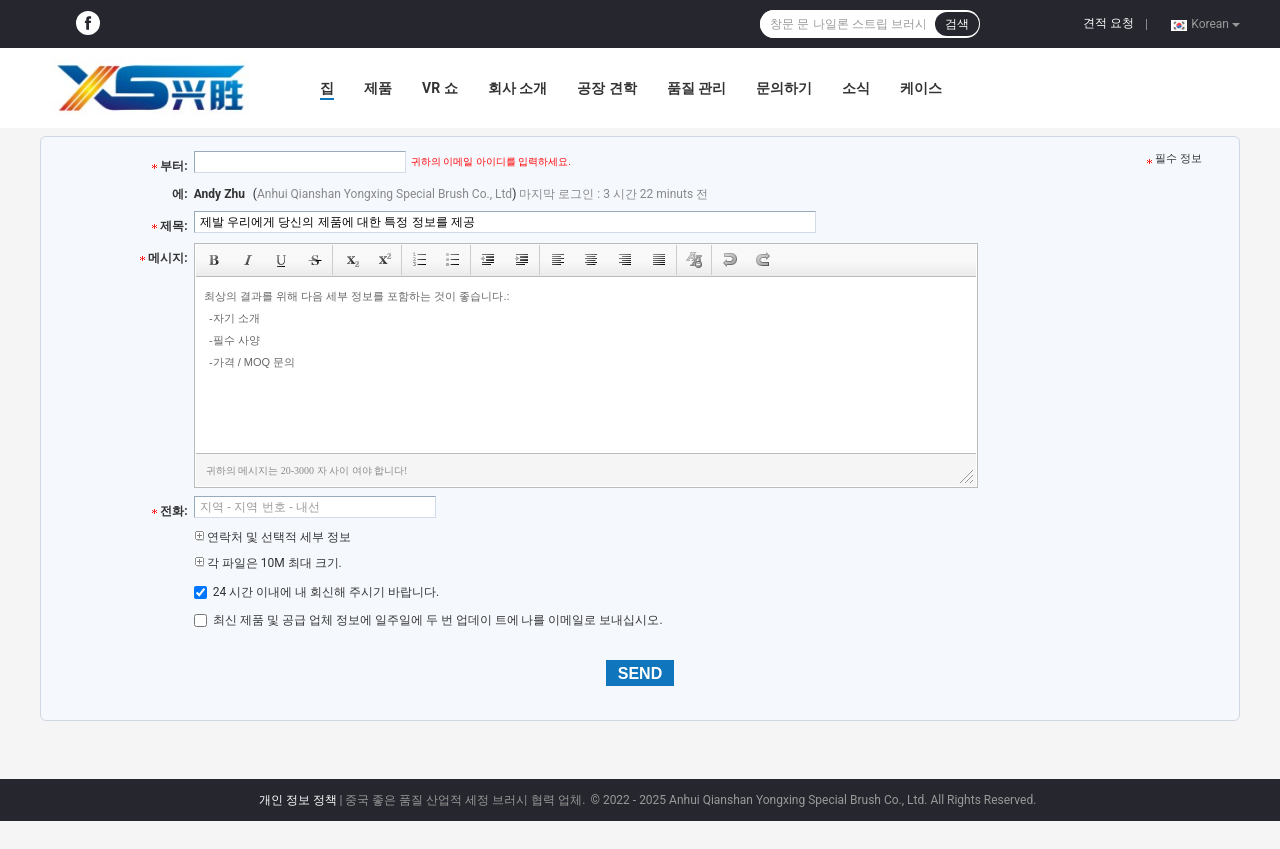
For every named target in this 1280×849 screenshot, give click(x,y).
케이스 (921, 88)
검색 (957, 24)
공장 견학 (606, 88)
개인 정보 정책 (298, 800)
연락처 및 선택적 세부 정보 (272, 537)
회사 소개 (517, 88)
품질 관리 (696, 88)
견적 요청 (1108, 23)
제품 (378, 88)
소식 (856, 88)
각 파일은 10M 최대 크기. (268, 563)
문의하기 (784, 88)
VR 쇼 (440, 88)
